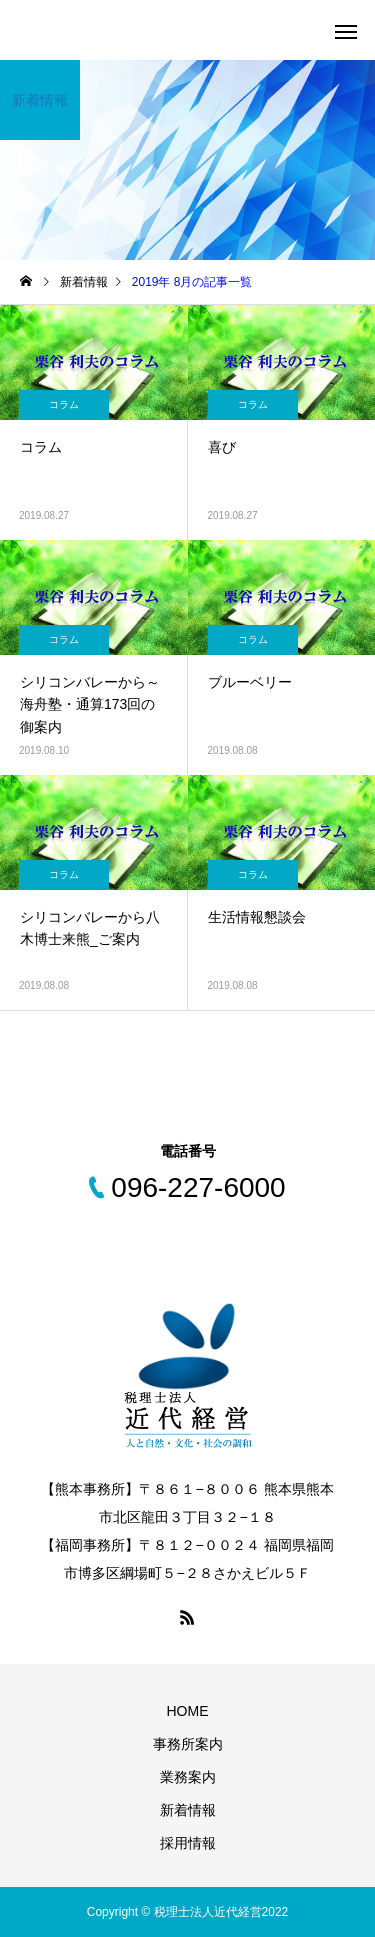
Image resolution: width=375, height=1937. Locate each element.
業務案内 (188, 1777)
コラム (64, 404)
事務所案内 (188, 1744)
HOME (188, 1711)
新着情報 (188, 1810)
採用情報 (188, 1843)
